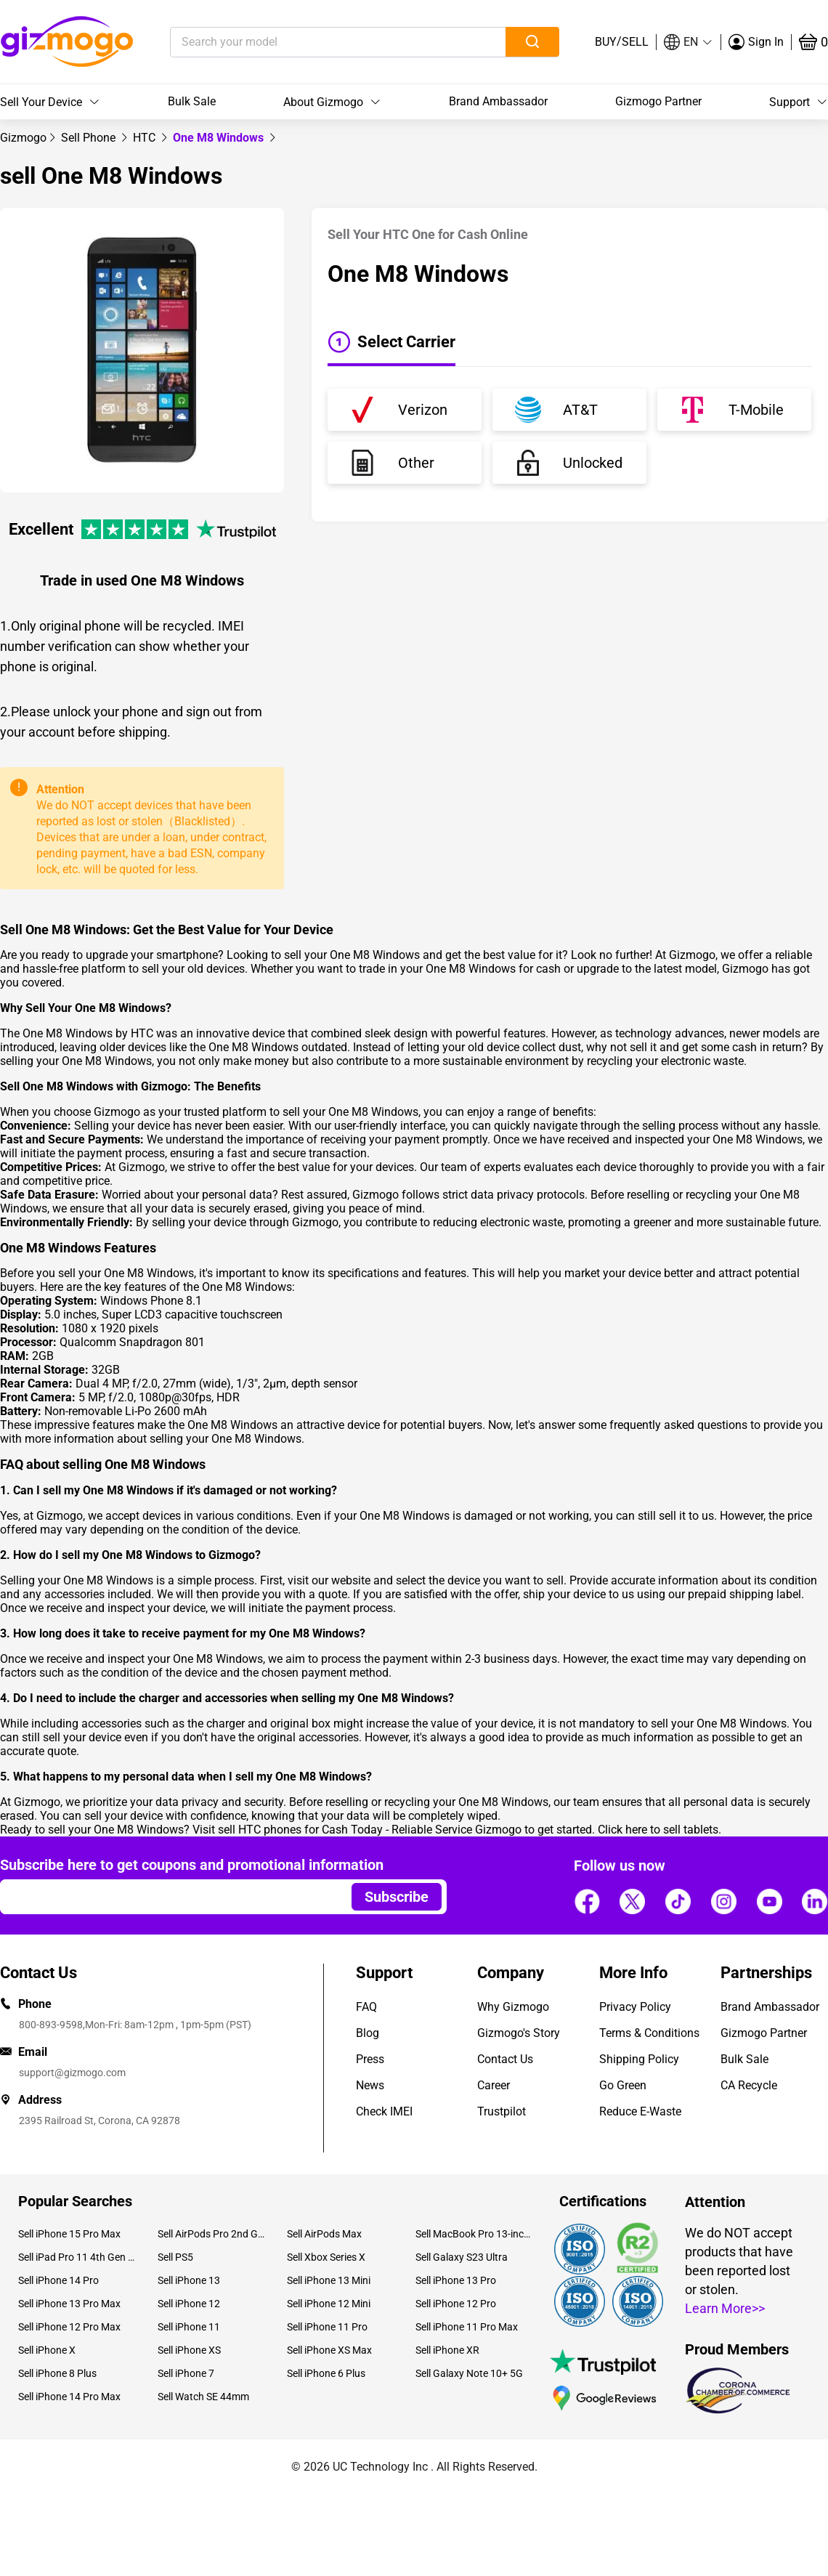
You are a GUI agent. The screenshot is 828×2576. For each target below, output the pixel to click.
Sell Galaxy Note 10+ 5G (469, 2373)
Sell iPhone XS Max (329, 2350)
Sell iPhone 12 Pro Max (69, 2327)
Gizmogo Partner (658, 101)
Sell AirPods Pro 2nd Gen (211, 2234)
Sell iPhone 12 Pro (455, 2303)
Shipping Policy (639, 2059)
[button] (688, 42)
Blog (367, 2033)
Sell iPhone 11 (189, 2327)
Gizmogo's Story (518, 2033)
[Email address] (169, 1896)
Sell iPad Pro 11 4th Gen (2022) (77, 2257)
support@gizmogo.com (72, 2072)
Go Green (622, 2085)
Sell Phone (89, 138)
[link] (23, 138)
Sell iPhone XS (189, 2350)
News (370, 2085)
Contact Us (505, 2059)
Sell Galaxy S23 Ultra (461, 2257)
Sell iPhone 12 (189, 2303)
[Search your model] (315, 42)
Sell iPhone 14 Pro (58, 2280)
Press (370, 2059)
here (636, 1829)
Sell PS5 (175, 2257)
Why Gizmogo (513, 2007)
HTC (145, 138)
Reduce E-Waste (640, 2111)
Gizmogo (23, 138)
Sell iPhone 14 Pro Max (69, 2396)
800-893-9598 (51, 2024)
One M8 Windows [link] (220, 138)
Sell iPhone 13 (189, 2280)
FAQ (366, 2007)
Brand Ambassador (498, 101)
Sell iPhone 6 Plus (326, 2373)
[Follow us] (587, 1901)
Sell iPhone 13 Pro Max (69, 2303)
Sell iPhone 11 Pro (327, 2327)
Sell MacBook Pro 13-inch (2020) (474, 2234)
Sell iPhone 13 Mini (328, 2280)
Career (493, 2085)
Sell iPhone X (47, 2350)
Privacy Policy (635, 2007)
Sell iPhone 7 (186, 2373)
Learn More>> (725, 2308)
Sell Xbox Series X (326, 2257)
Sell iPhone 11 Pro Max (466, 2327)
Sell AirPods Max (324, 2234)
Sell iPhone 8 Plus (57, 2373)
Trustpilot (501, 2111)
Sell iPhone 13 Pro (455, 2280)
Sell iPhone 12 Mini (328, 2303)
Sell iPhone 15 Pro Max (69, 2234)
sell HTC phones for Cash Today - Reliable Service (345, 1829)
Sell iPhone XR (447, 2350)
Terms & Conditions (649, 2033)
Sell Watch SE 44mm (203, 2396)
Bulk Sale (192, 101)
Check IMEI (384, 2111)
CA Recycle (749, 2085)
